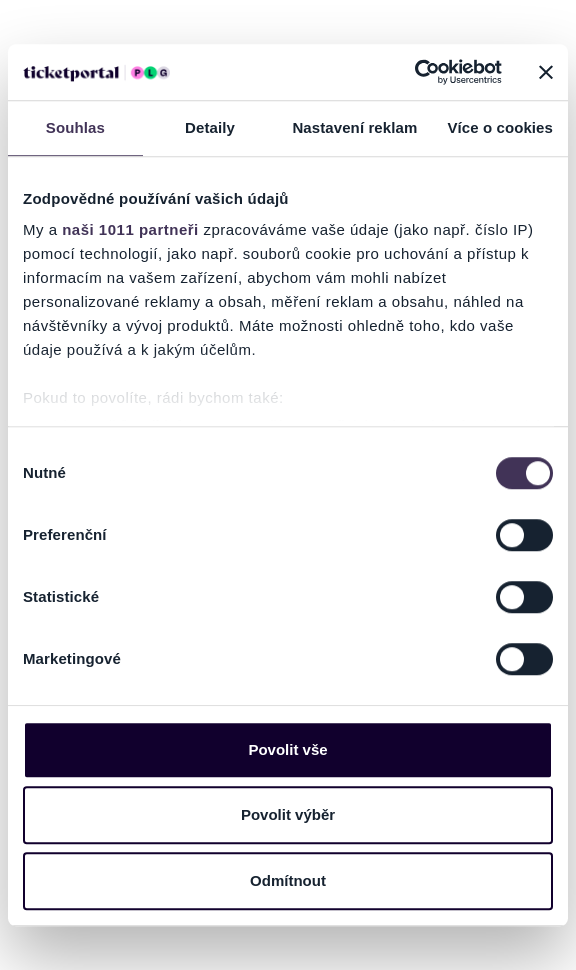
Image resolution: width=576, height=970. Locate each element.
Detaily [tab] (210, 127)
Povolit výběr (288, 814)
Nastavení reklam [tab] (354, 127)
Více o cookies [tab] (500, 127)
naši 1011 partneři (130, 229)
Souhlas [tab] (75, 127)
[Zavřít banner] (546, 72)
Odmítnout (288, 880)
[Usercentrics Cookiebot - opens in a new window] (414, 72)
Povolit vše (287, 749)
